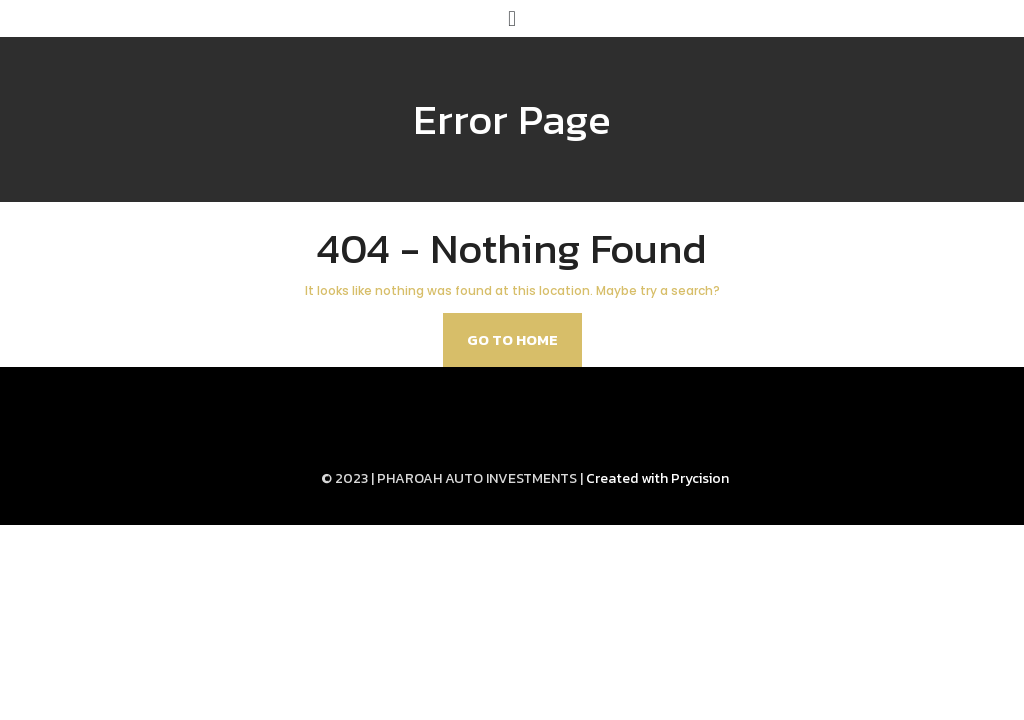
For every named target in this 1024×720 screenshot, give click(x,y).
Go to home (512, 339)
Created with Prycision (657, 478)
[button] (511, 18)
